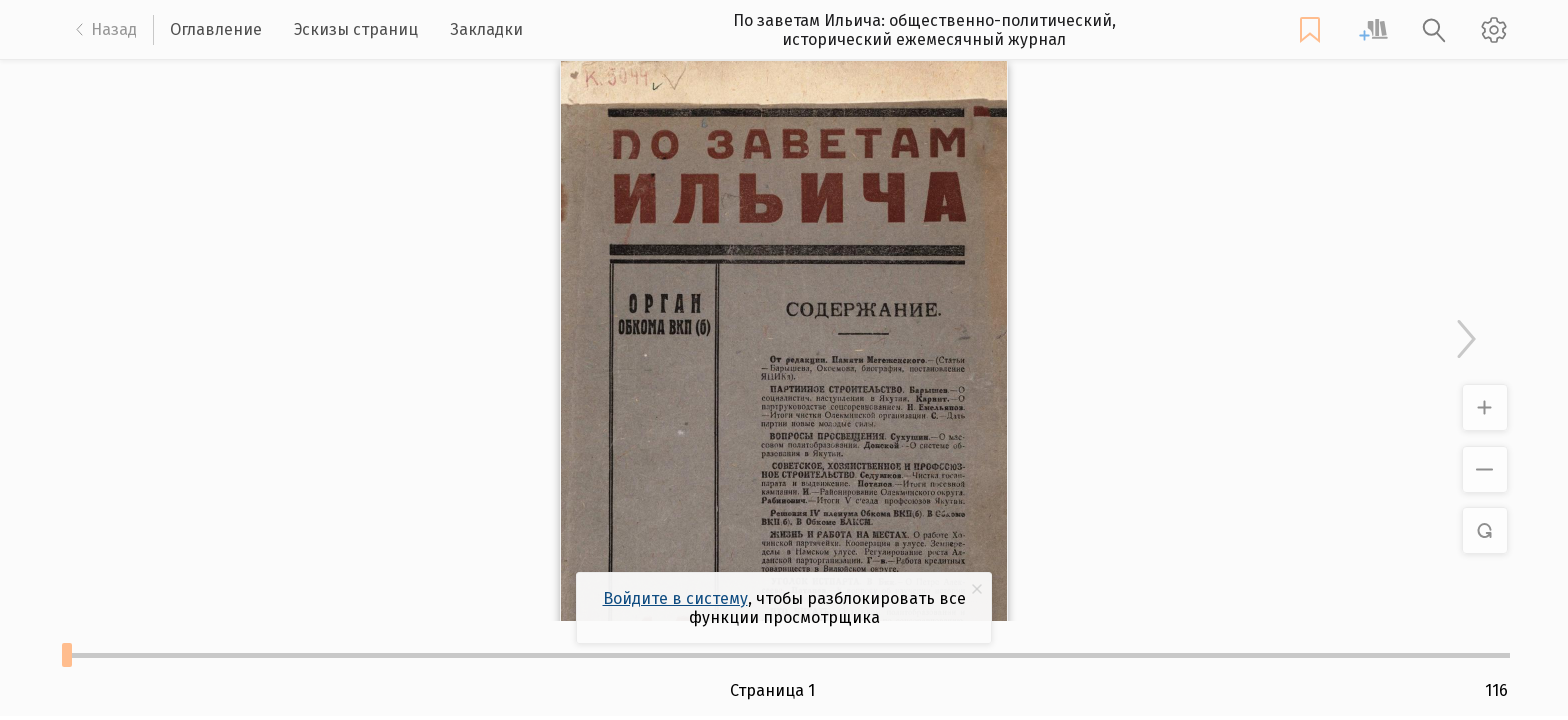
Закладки (486, 29)
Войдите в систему (675, 598)
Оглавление (216, 29)
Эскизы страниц (356, 29)
